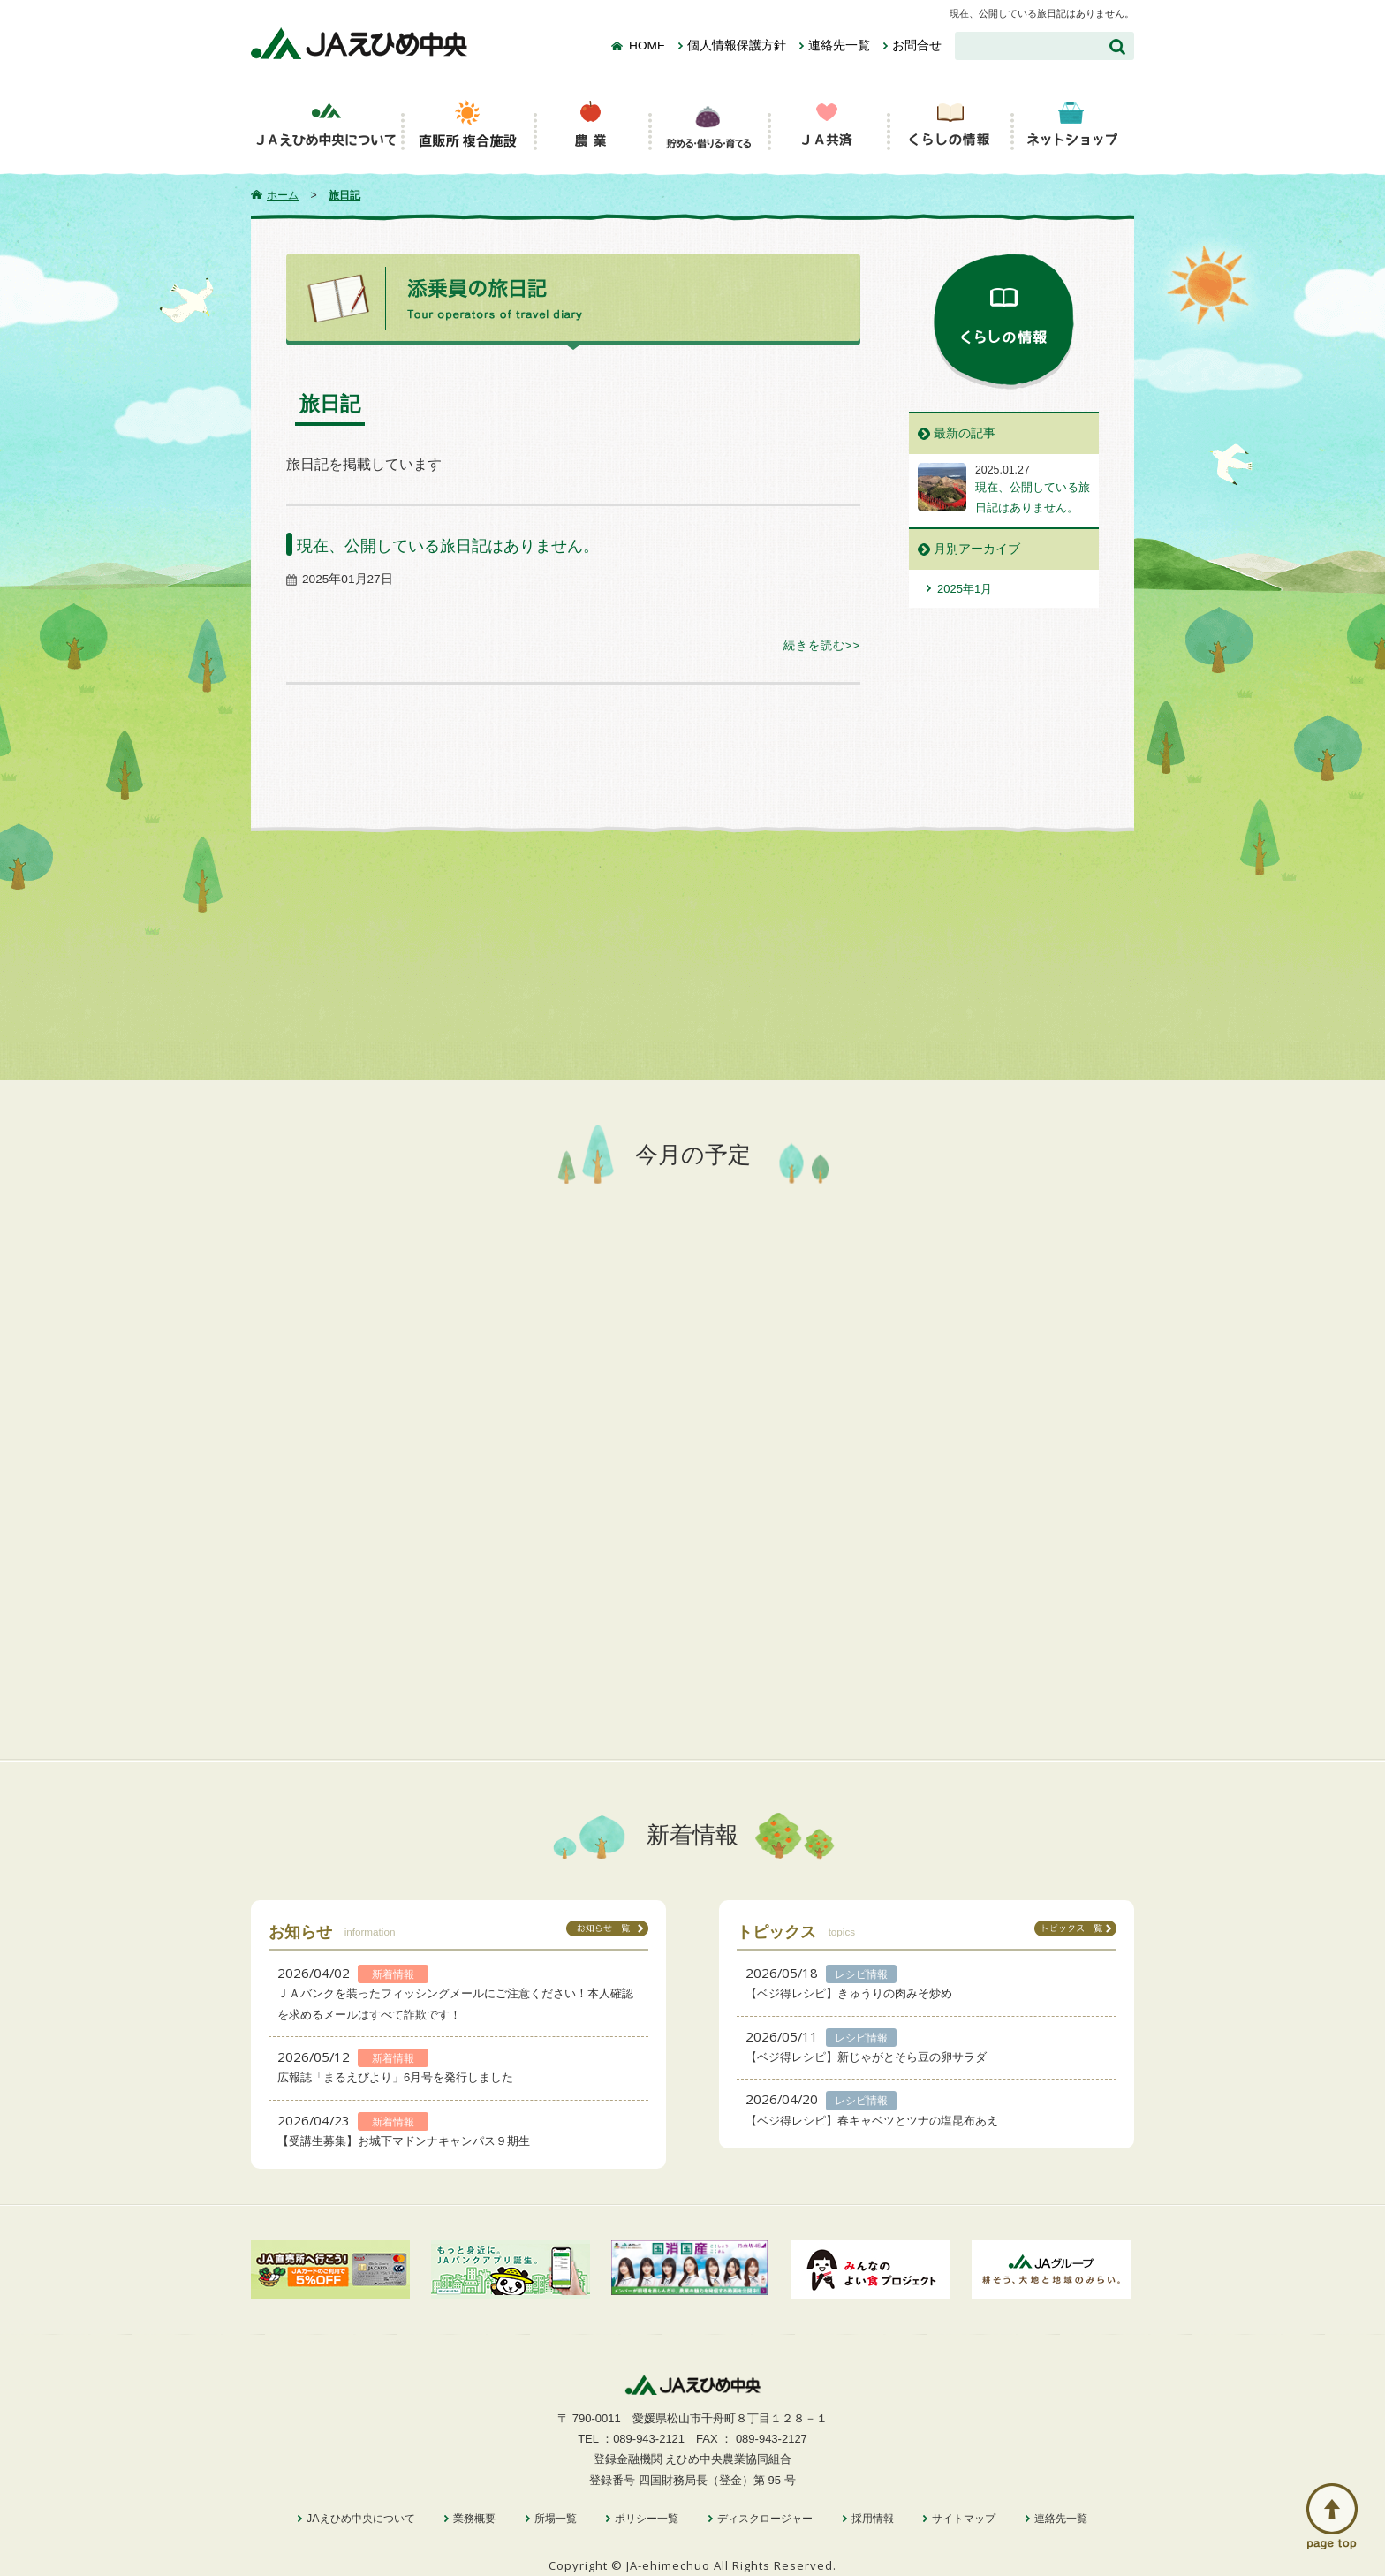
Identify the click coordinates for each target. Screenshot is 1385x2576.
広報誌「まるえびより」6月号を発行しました (395, 2077)
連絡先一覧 (839, 45)
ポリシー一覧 (646, 2518)
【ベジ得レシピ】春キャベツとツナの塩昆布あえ (871, 2120)
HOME (647, 45)
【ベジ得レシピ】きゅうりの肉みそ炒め (848, 1993)
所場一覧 (555, 2518)
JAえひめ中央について (360, 2518)
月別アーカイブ (977, 549)
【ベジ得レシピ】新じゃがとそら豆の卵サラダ (866, 2057)
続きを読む (814, 645)
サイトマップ (963, 2518)
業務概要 (474, 2518)
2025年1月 (964, 588)
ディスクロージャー (765, 2518)
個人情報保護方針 (736, 45)
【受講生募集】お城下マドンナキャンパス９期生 (403, 2141)
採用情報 (872, 2518)
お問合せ (917, 45)
